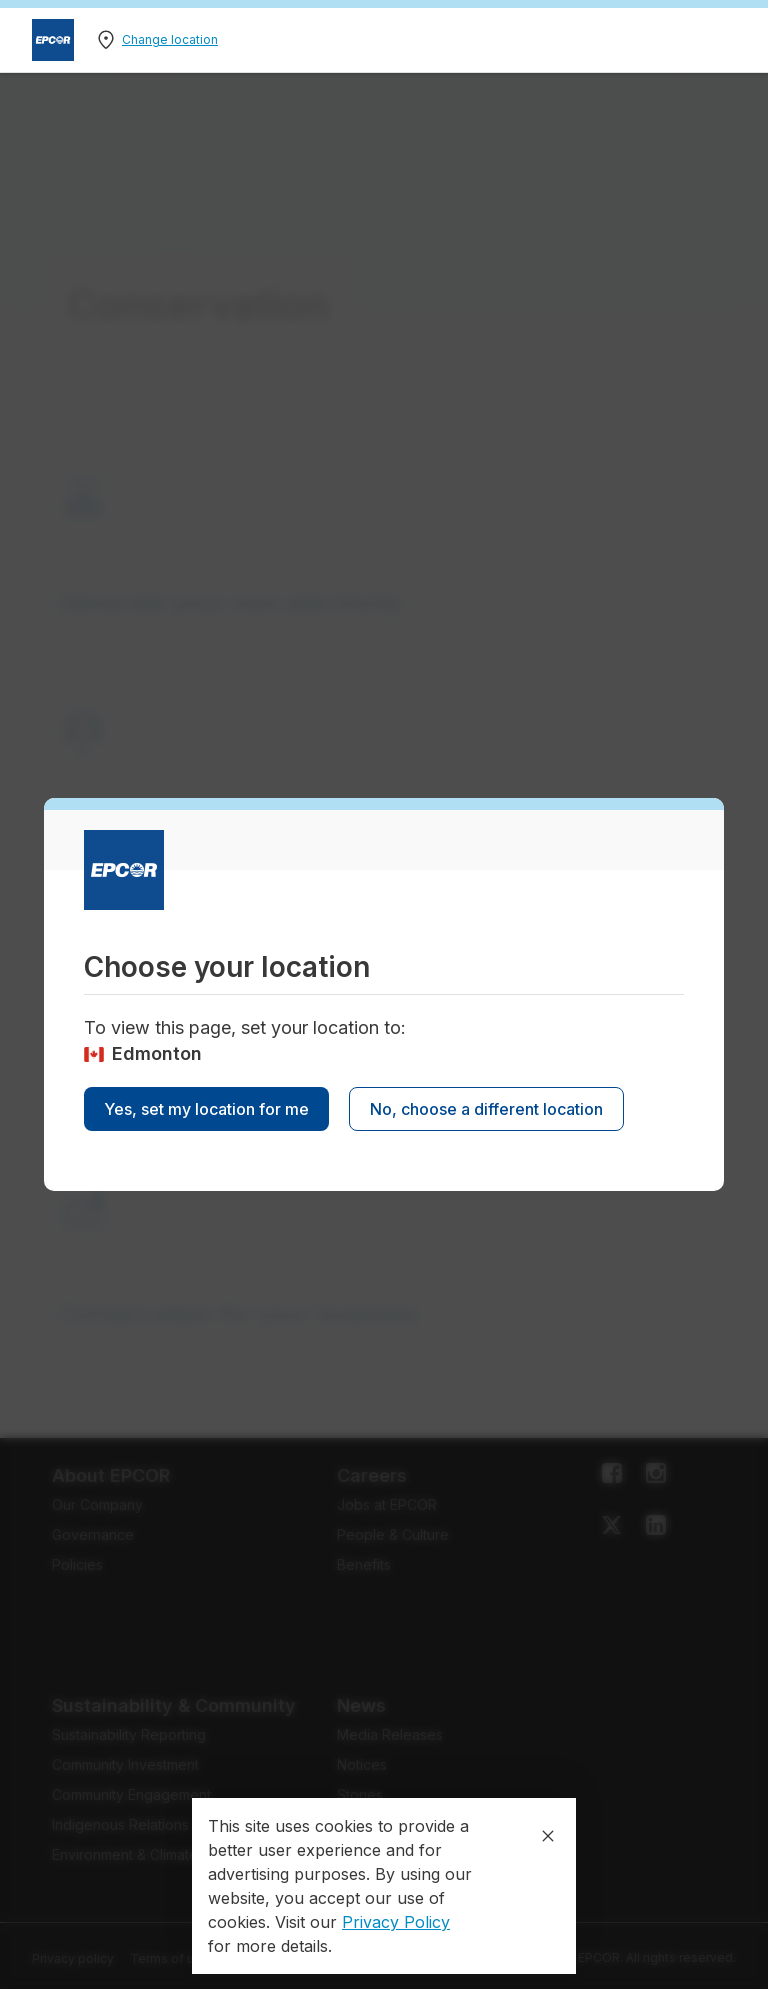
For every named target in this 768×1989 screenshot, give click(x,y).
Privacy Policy (396, 1922)
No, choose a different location (486, 1109)
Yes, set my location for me (206, 1109)
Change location (170, 39)
